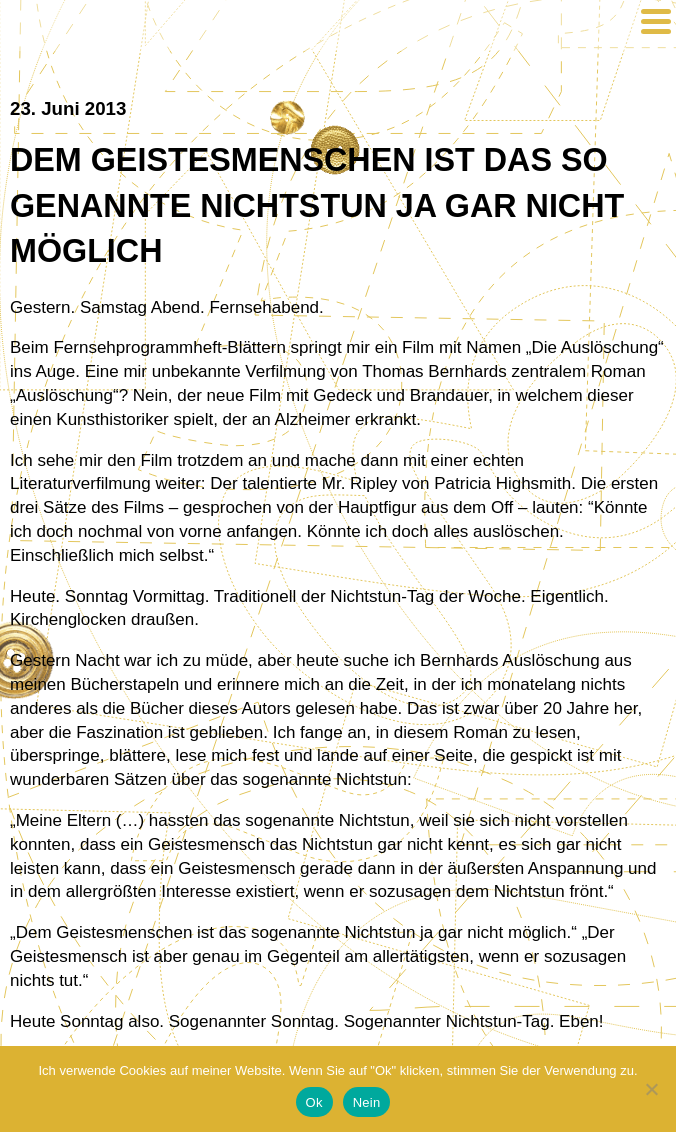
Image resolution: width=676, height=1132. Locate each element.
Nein (367, 1102)
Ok (314, 1102)
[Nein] (651, 1089)
